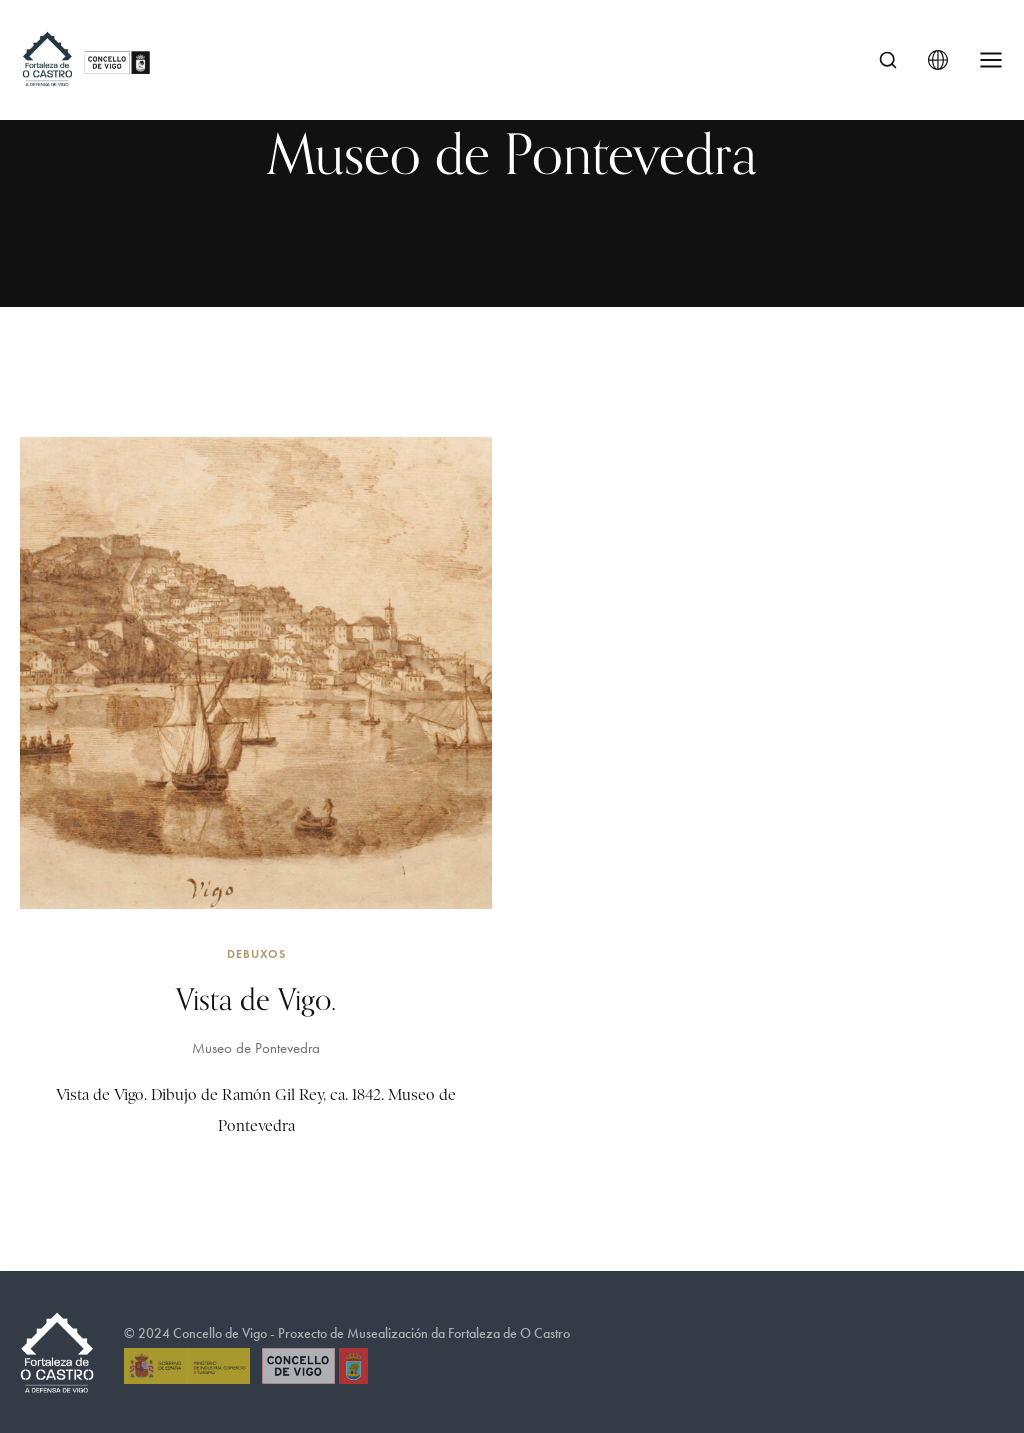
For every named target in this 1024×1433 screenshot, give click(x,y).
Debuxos (256, 953)
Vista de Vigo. (256, 999)
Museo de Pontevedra (256, 1048)
